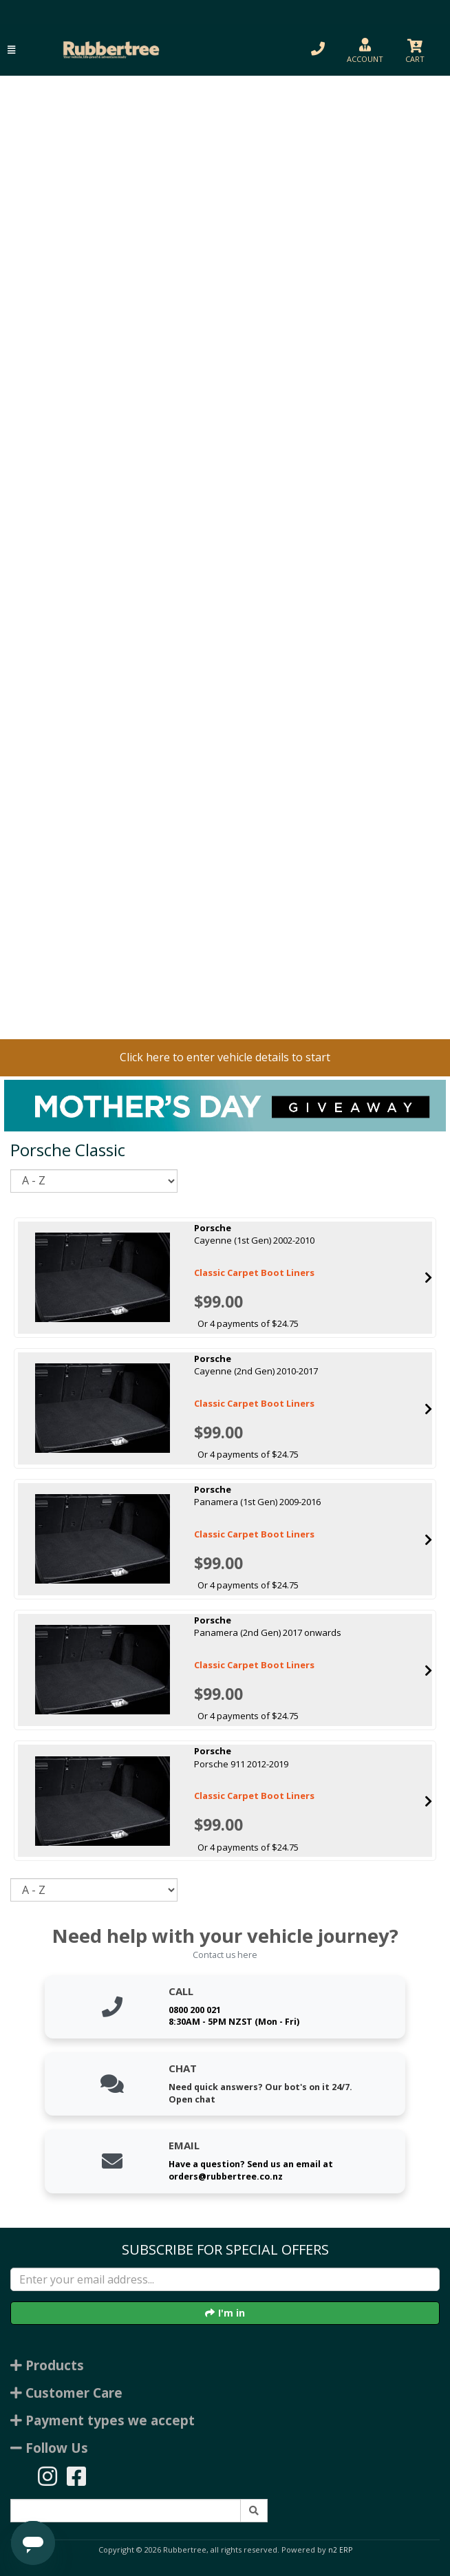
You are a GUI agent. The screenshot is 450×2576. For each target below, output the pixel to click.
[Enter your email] (225, 2279)
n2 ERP (340, 2550)
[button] (11, 49)
